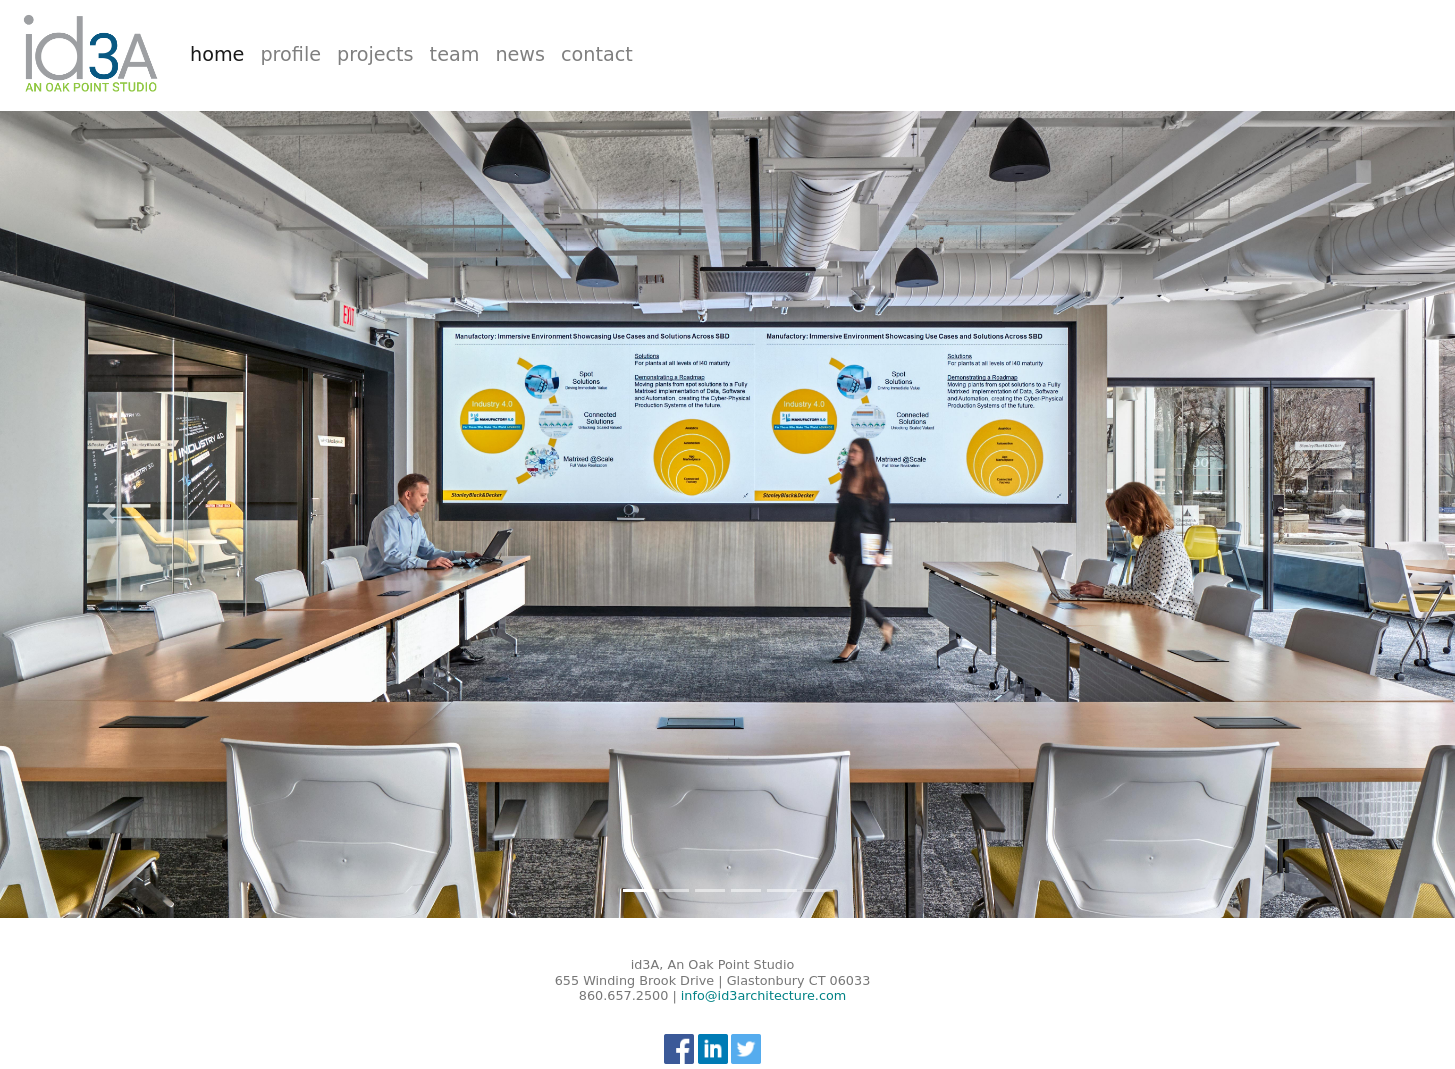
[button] (109, 514)
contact (597, 54)
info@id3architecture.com (763, 995)
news (520, 54)
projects (375, 54)
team (455, 54)
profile (290, 54)
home (221, 53)
